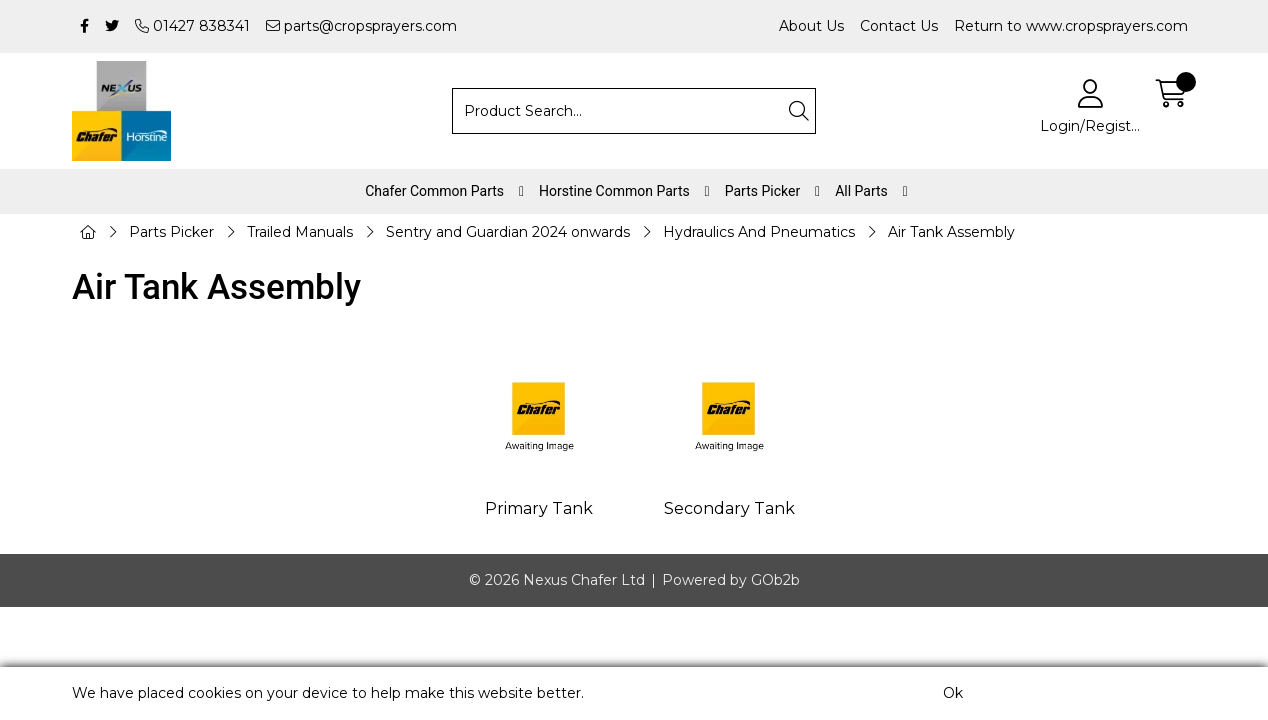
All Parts (861, 191)
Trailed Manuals (300, 232)
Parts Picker (762, 191)
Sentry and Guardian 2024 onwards (508, 232)
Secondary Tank (729, 508)
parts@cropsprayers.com (361, 26)
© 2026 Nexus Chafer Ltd (557, 580)
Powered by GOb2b (731, 580)
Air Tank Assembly (951, 232)
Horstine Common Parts (614, 191)
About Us (811, 26)
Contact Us (899, 26)
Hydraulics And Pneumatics (759, 232)
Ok (953, 693)
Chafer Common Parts (434, 191)
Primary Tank (539, 508)
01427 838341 (192, 26)
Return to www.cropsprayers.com (1071, 26)
